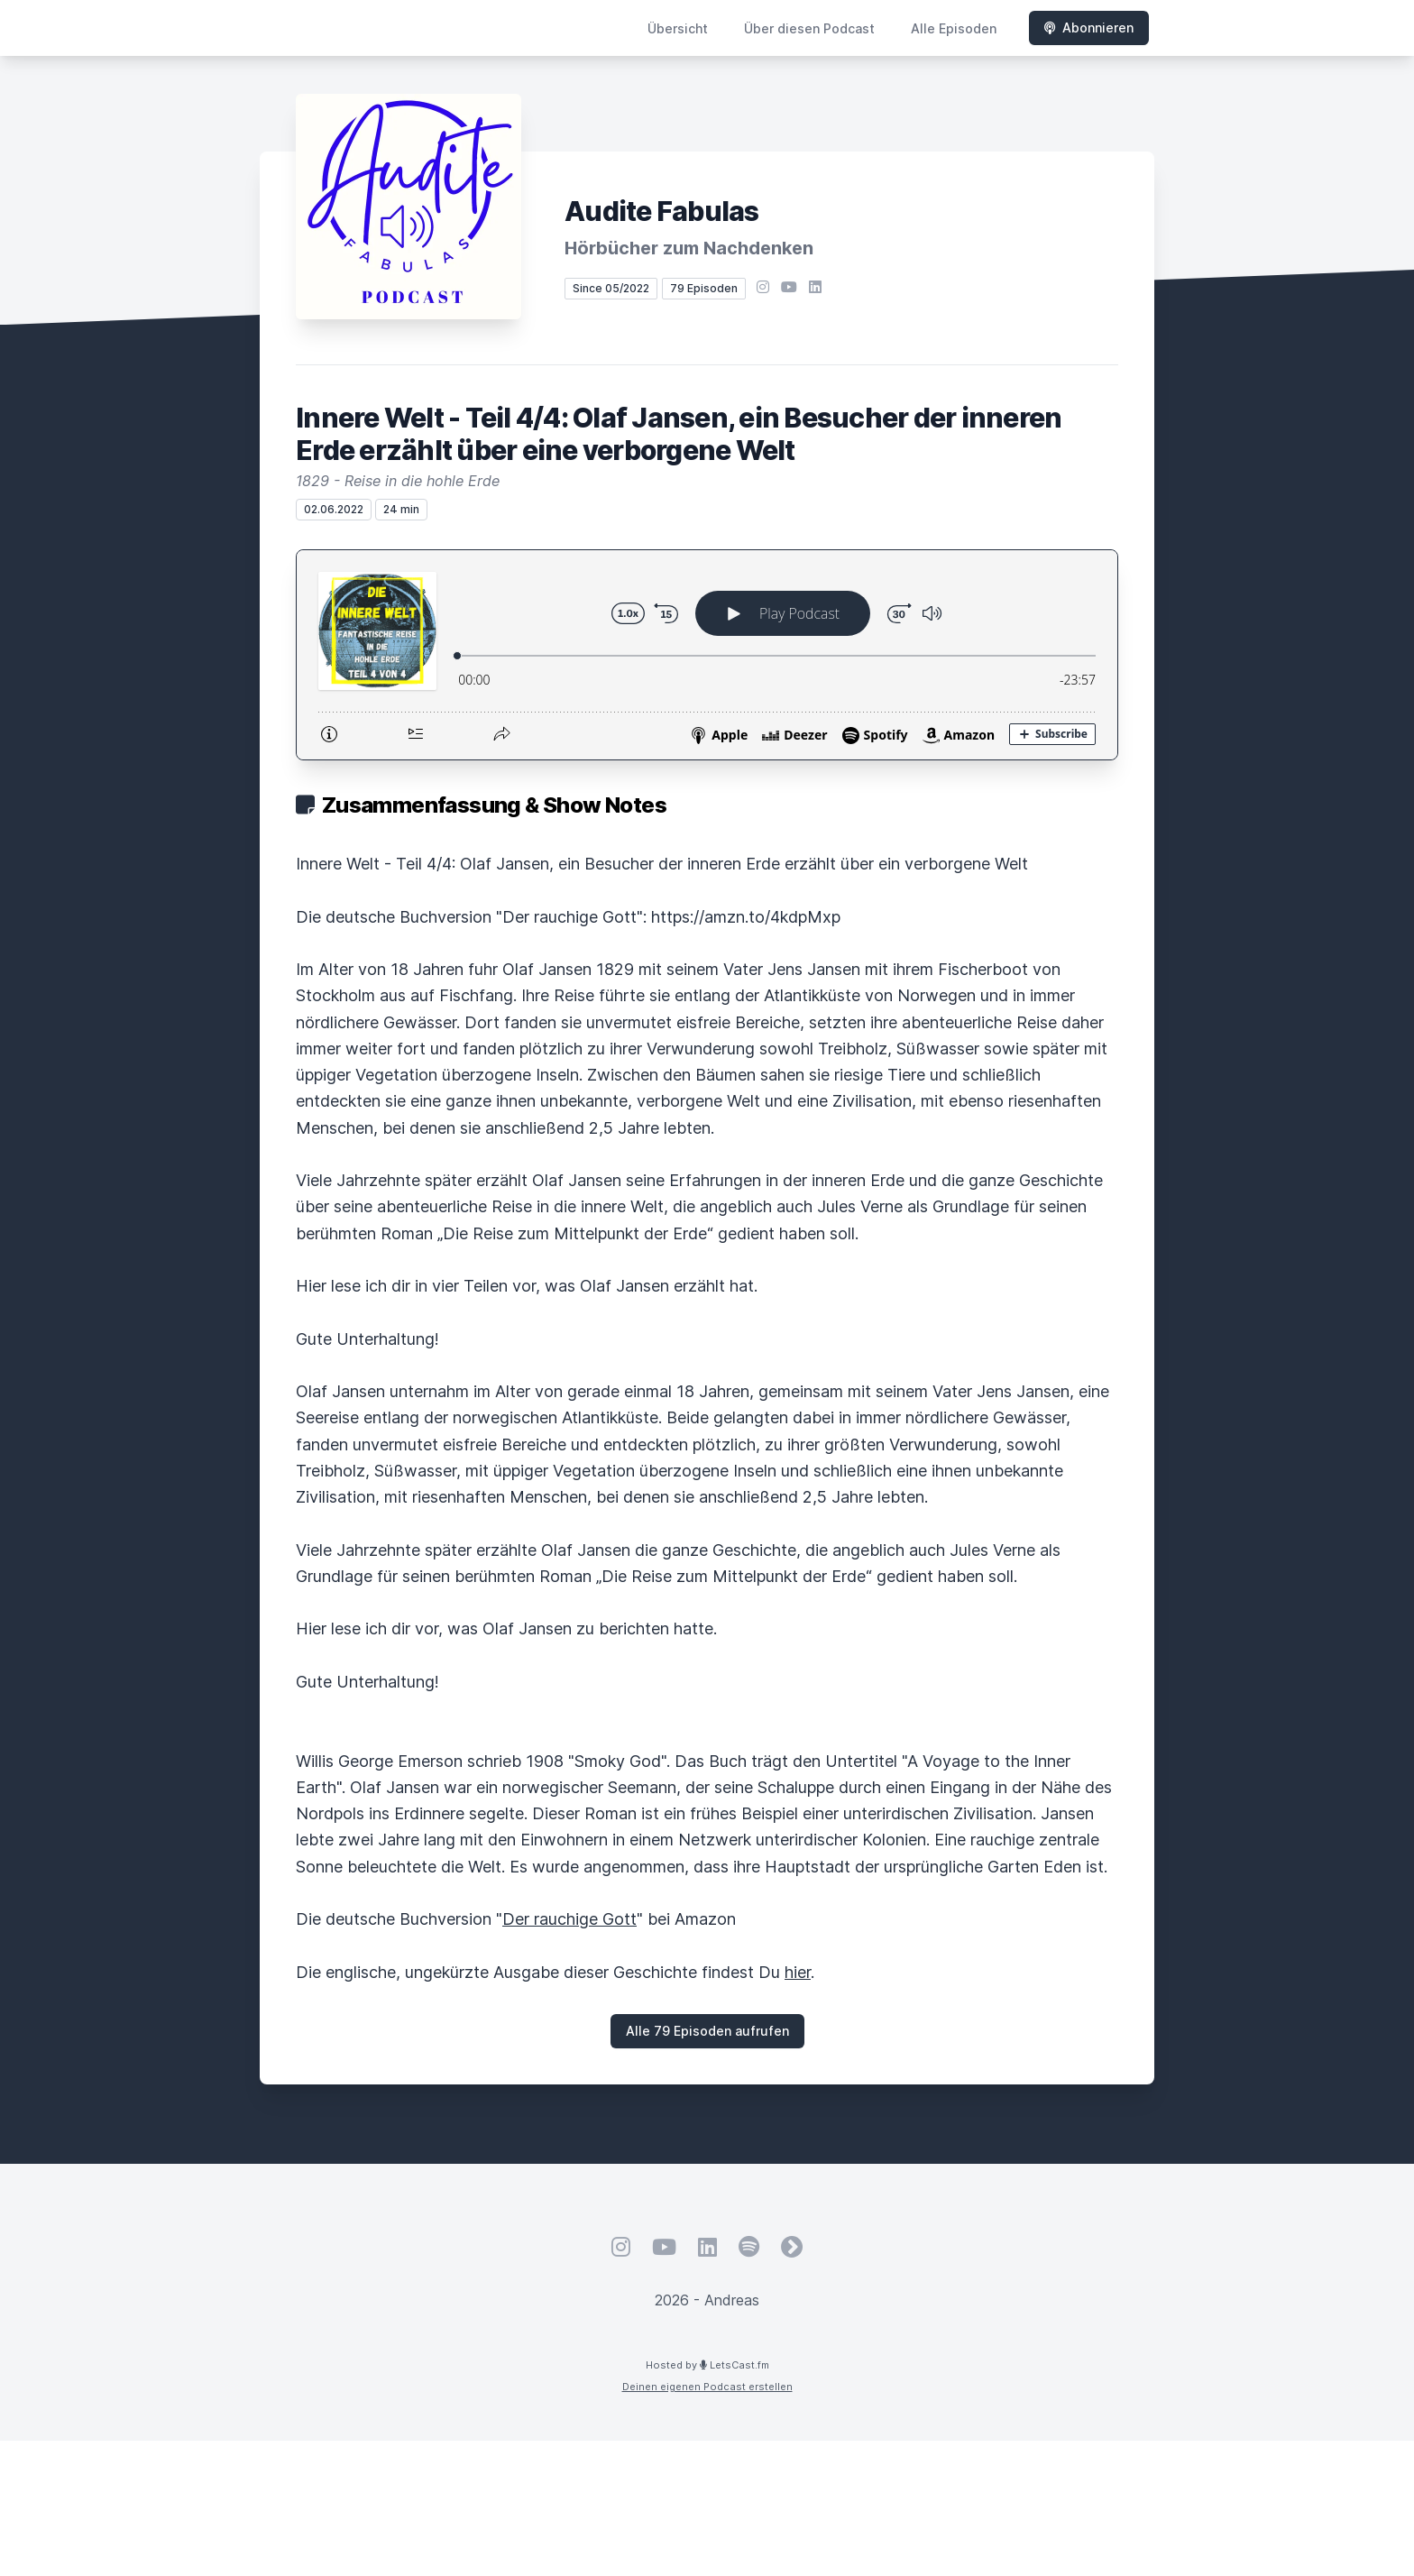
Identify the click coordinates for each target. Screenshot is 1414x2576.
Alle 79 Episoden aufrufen (707, 2030)
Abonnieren (1089, 27)
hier (798, 1972)
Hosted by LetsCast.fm (707, 2365)
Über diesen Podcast (809, 28)
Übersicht (677, 28)
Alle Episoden (953, 28)
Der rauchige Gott (569, 1918)
